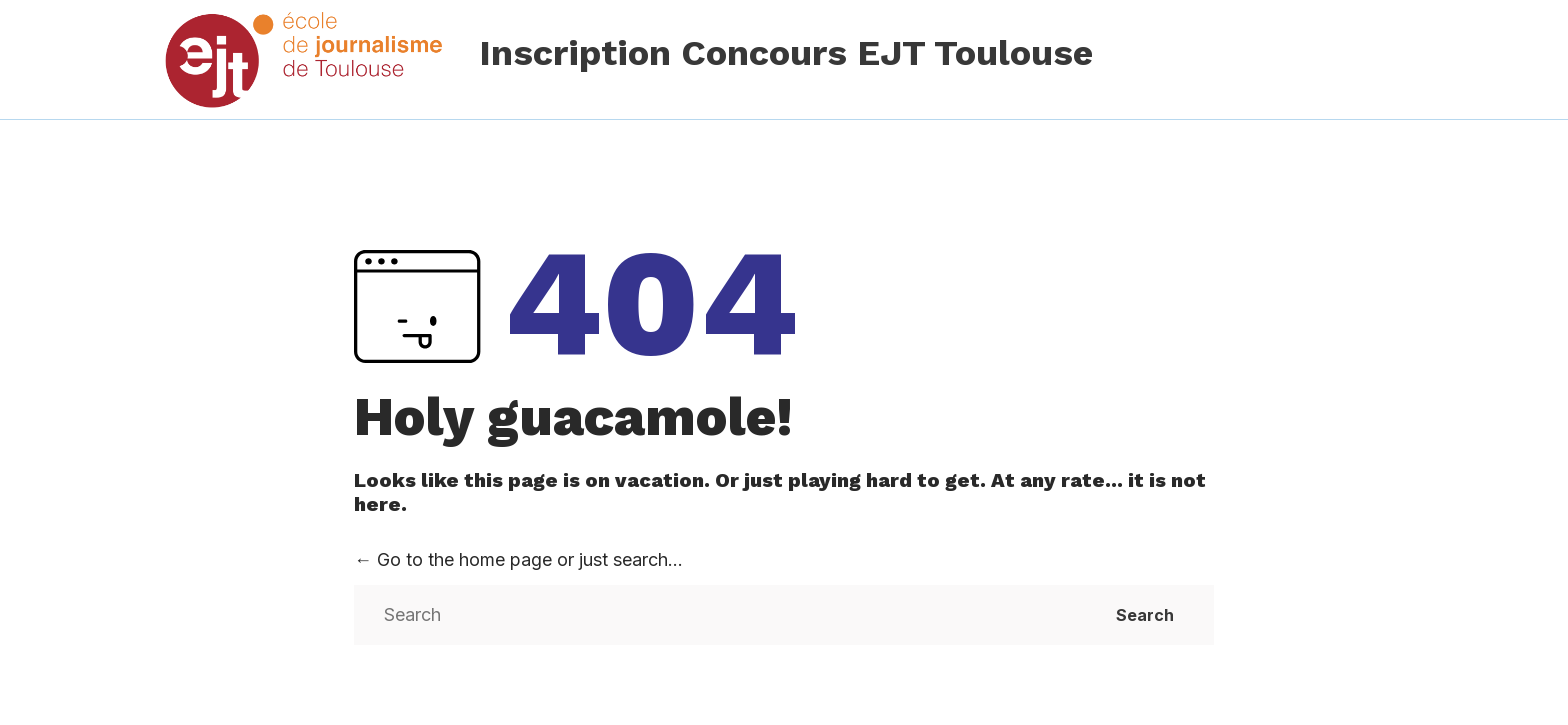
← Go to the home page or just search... (518, 559)
